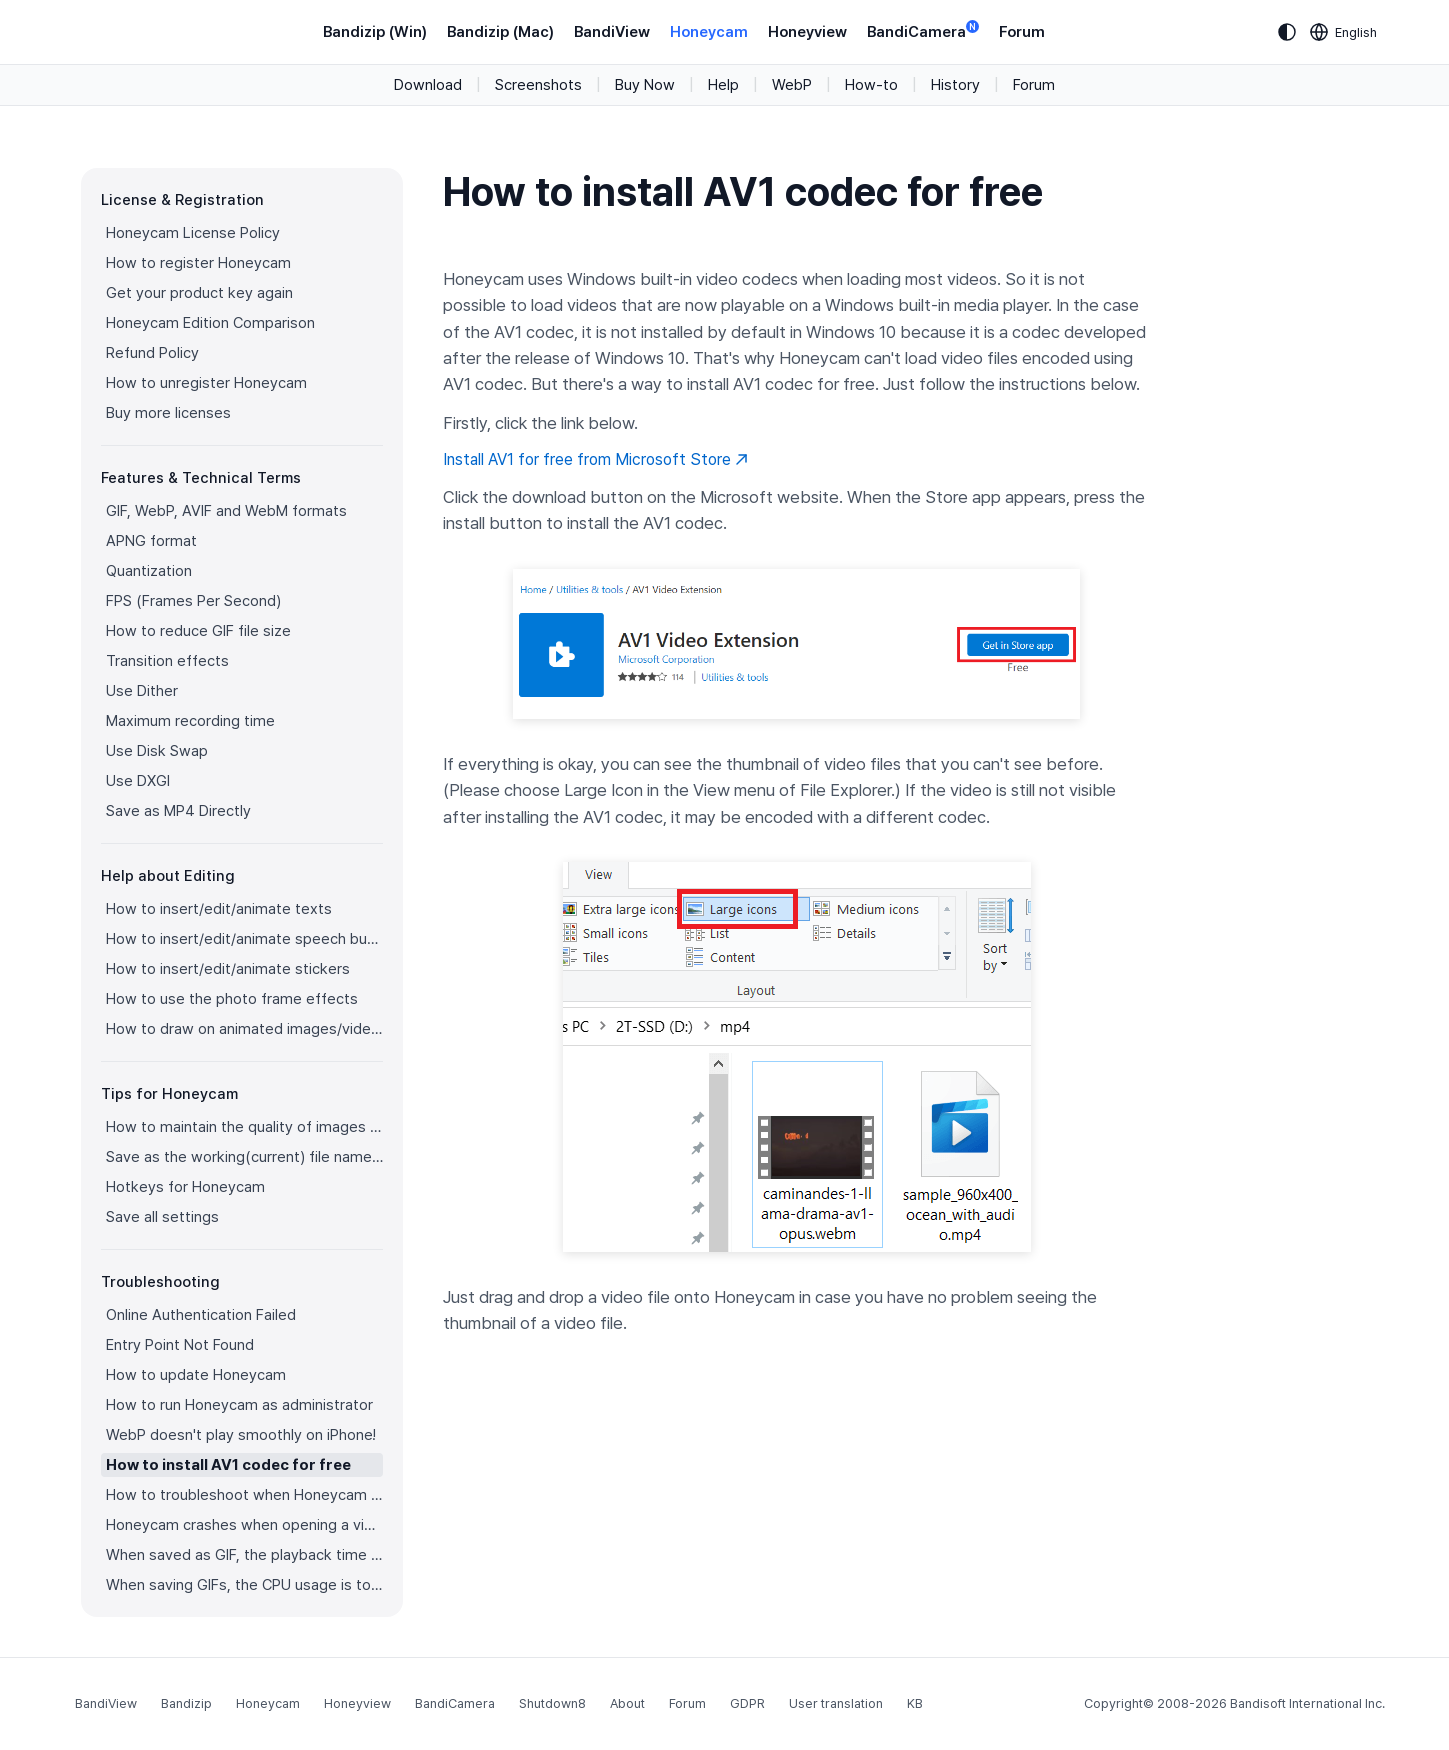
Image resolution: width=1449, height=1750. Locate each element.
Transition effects (167, 661)
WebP (792, 85)
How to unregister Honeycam (206, 383)
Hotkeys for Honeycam (185, 1187)
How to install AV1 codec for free (228, 1465)
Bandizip (186, 1703)
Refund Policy (152, 353)
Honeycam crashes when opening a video (244, 1525)
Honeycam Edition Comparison (210, 323)
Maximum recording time (190, 721)
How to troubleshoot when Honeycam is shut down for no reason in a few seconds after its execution (244, 1495)
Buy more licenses (168, 413)
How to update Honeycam (196, 1375)
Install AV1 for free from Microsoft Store (595, 459)
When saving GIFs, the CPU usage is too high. (244, 1585)
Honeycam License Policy (193, 233)
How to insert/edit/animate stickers (228, 969)
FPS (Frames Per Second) (193, 601)
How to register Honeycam (198, 263)
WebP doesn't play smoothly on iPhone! (241, 1435)
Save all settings (162, 1217)
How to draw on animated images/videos (244, 1029)
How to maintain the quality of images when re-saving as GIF (244, 1127)
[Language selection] (1344, 32)
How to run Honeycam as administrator (239, 1405)
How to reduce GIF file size (198, 631)
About (627, 1703)
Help (723, 85)
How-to (871, 85)
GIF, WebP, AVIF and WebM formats (226, 511)
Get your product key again (199, 293)
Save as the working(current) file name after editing (244, 1157)
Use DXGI (138, 781)
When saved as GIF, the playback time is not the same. (244, 1555)
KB (915, 1703)
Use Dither (142, 691)
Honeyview (807, 32)
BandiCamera (923, 30)
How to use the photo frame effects (232, 999)
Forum (1022, 32)
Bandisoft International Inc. (1307, 1703)
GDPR (747, 1703)
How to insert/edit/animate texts (219, 909)
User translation (836, 1703)
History (955, 85)
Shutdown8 (552, 1703)
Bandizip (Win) (375, 32)
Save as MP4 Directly (178, 811)
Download (428, 85)
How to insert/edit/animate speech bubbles (244, 939)
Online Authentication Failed (201, 1315)
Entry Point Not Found (180, 1345)
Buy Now (645, 85)
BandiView (612, 32)
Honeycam (709, 32)
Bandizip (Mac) (500, 32)
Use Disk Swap (157, 751)
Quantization (149, 571)
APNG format (151, 541)
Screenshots (538, 85)
